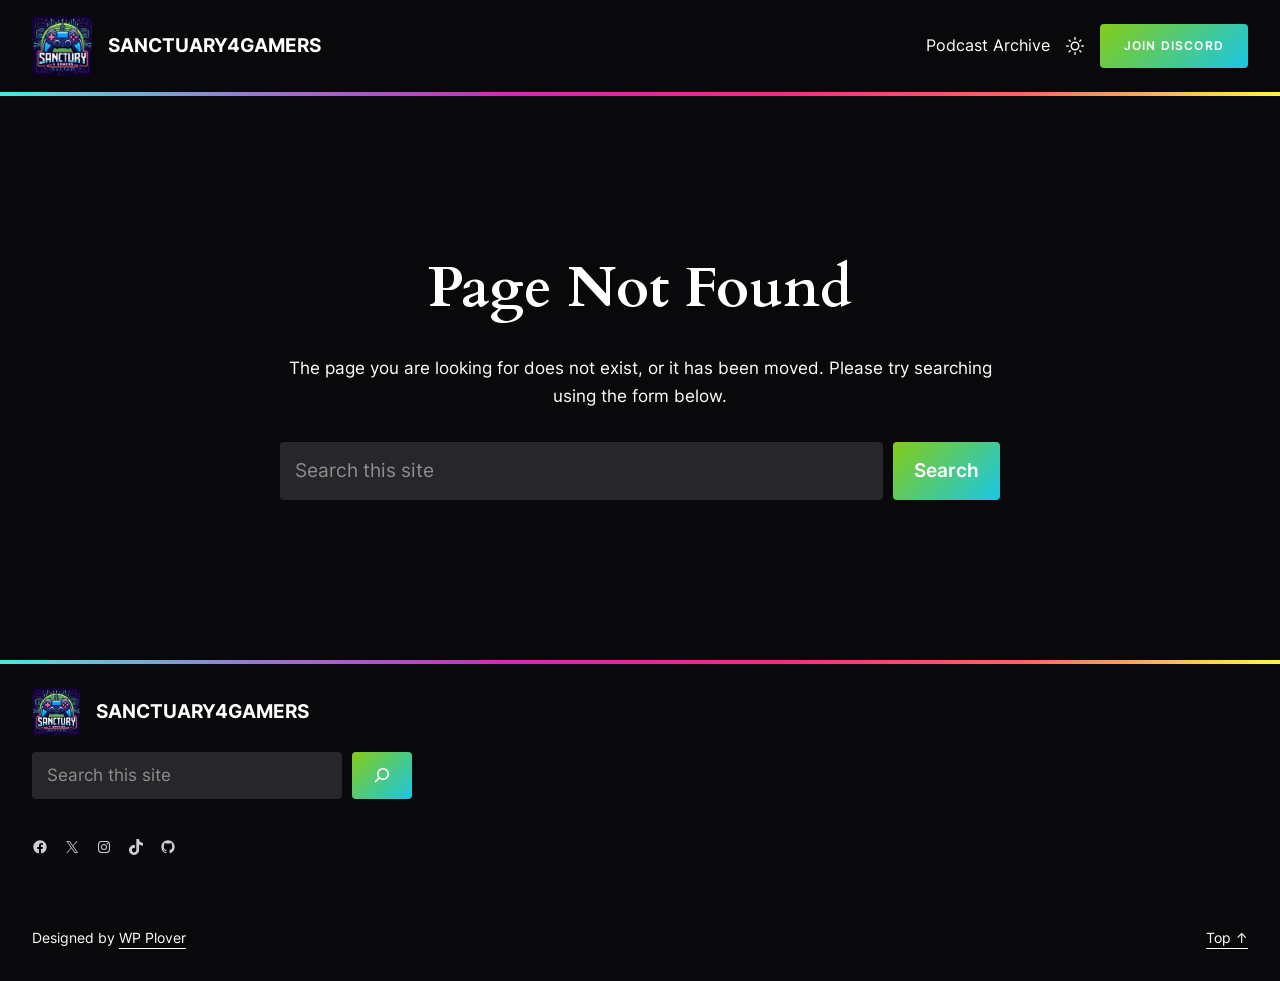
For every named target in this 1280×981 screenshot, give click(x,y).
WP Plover (152, 937)
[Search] (382, 775)
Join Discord (1174, 45)
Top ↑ (1227, 937)
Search (946, 470)
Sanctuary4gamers (214, 45)
